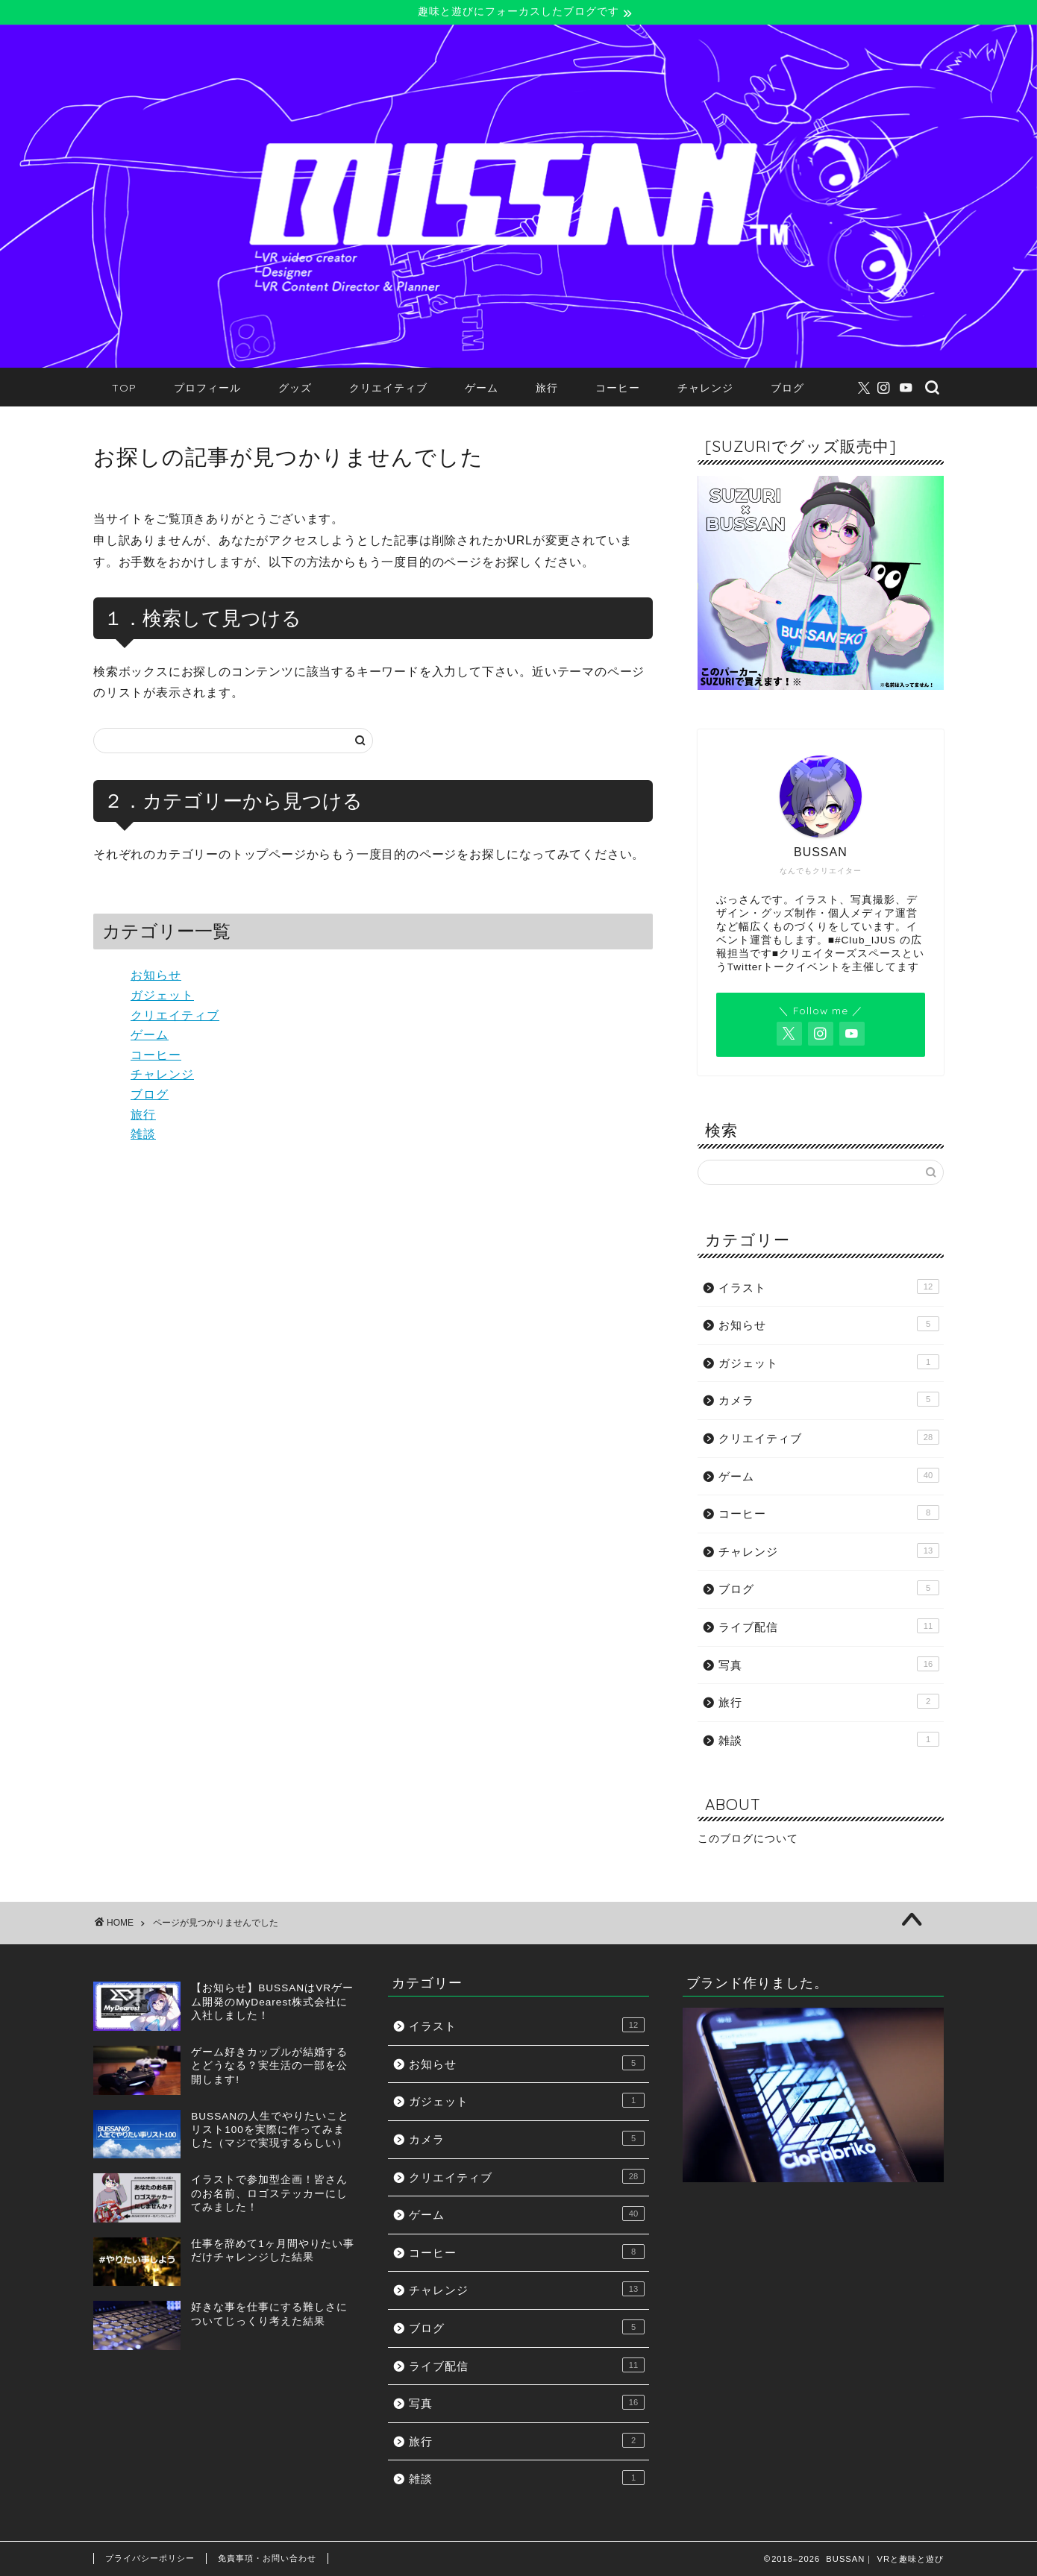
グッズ (295, 388)
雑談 (143, 1134)
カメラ (828, 1399)
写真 (828, 1663)
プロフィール (207, 388)
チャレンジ (705, 388)
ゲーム (481, 388)
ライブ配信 (828, 1625)
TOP (124, 388)
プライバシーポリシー (150, 2558)
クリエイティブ (388, 388)
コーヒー (617, 388)
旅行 (547, 388)
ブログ (787, 388)
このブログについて (748, 1839)
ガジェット (162, 995)
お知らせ (156, 976)
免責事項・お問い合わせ (267, 2558)
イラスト (828, 1286)
